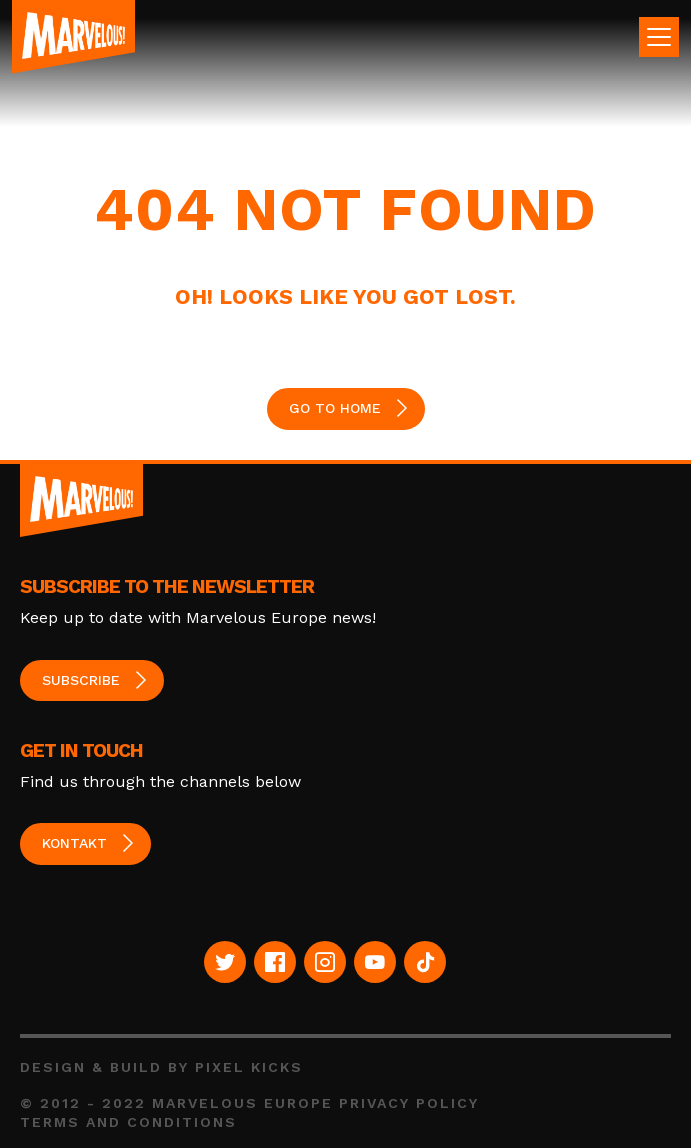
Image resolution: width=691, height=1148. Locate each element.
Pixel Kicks (249, 1067)
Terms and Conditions (128, 1122)
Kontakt (74, 843)
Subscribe (81, 680)
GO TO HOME (335, 408)
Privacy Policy (409, 1103)
